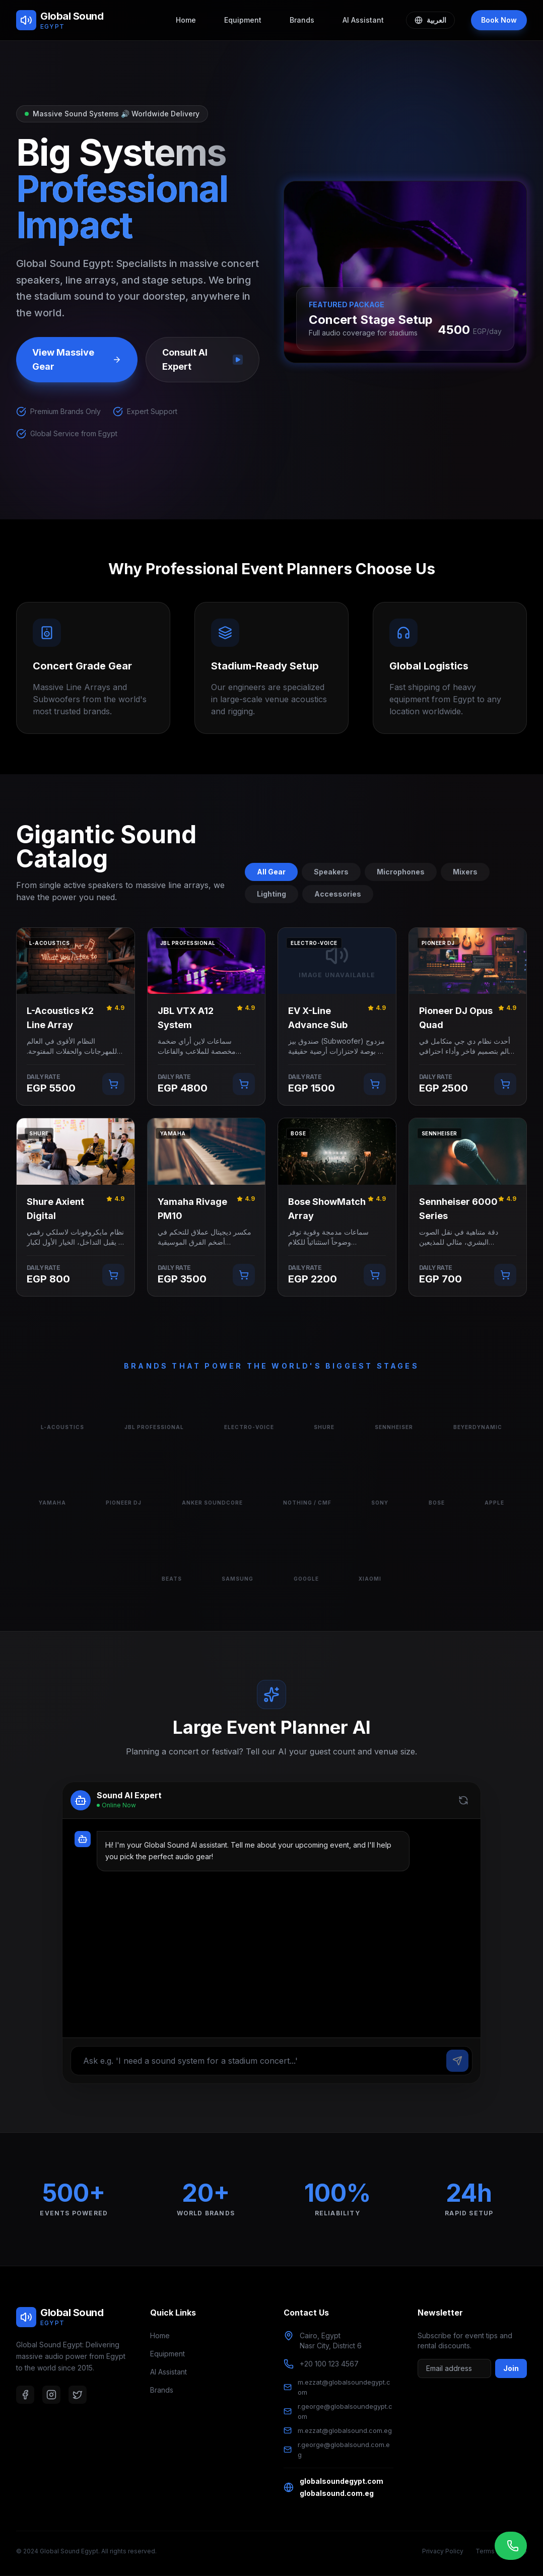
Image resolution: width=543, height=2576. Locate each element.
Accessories (337, 894)
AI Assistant (363, 20)
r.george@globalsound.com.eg (344, 2450)
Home (186, 20)
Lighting (271, 894)
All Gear (271, 871)
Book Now (499, 20)
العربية (430, 20)
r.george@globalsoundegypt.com (345, 2412)
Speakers (331, 871)
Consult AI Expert (202, 359)
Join (511, 2368)
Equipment (242, 20)
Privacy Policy (442, 2551)
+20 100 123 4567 (329, 2364)
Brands (302, 20)
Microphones (401, 871)
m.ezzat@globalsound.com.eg (345, 2431)
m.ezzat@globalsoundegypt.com (344, 2388)
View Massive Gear (76, 359)
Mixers (465, 871)
